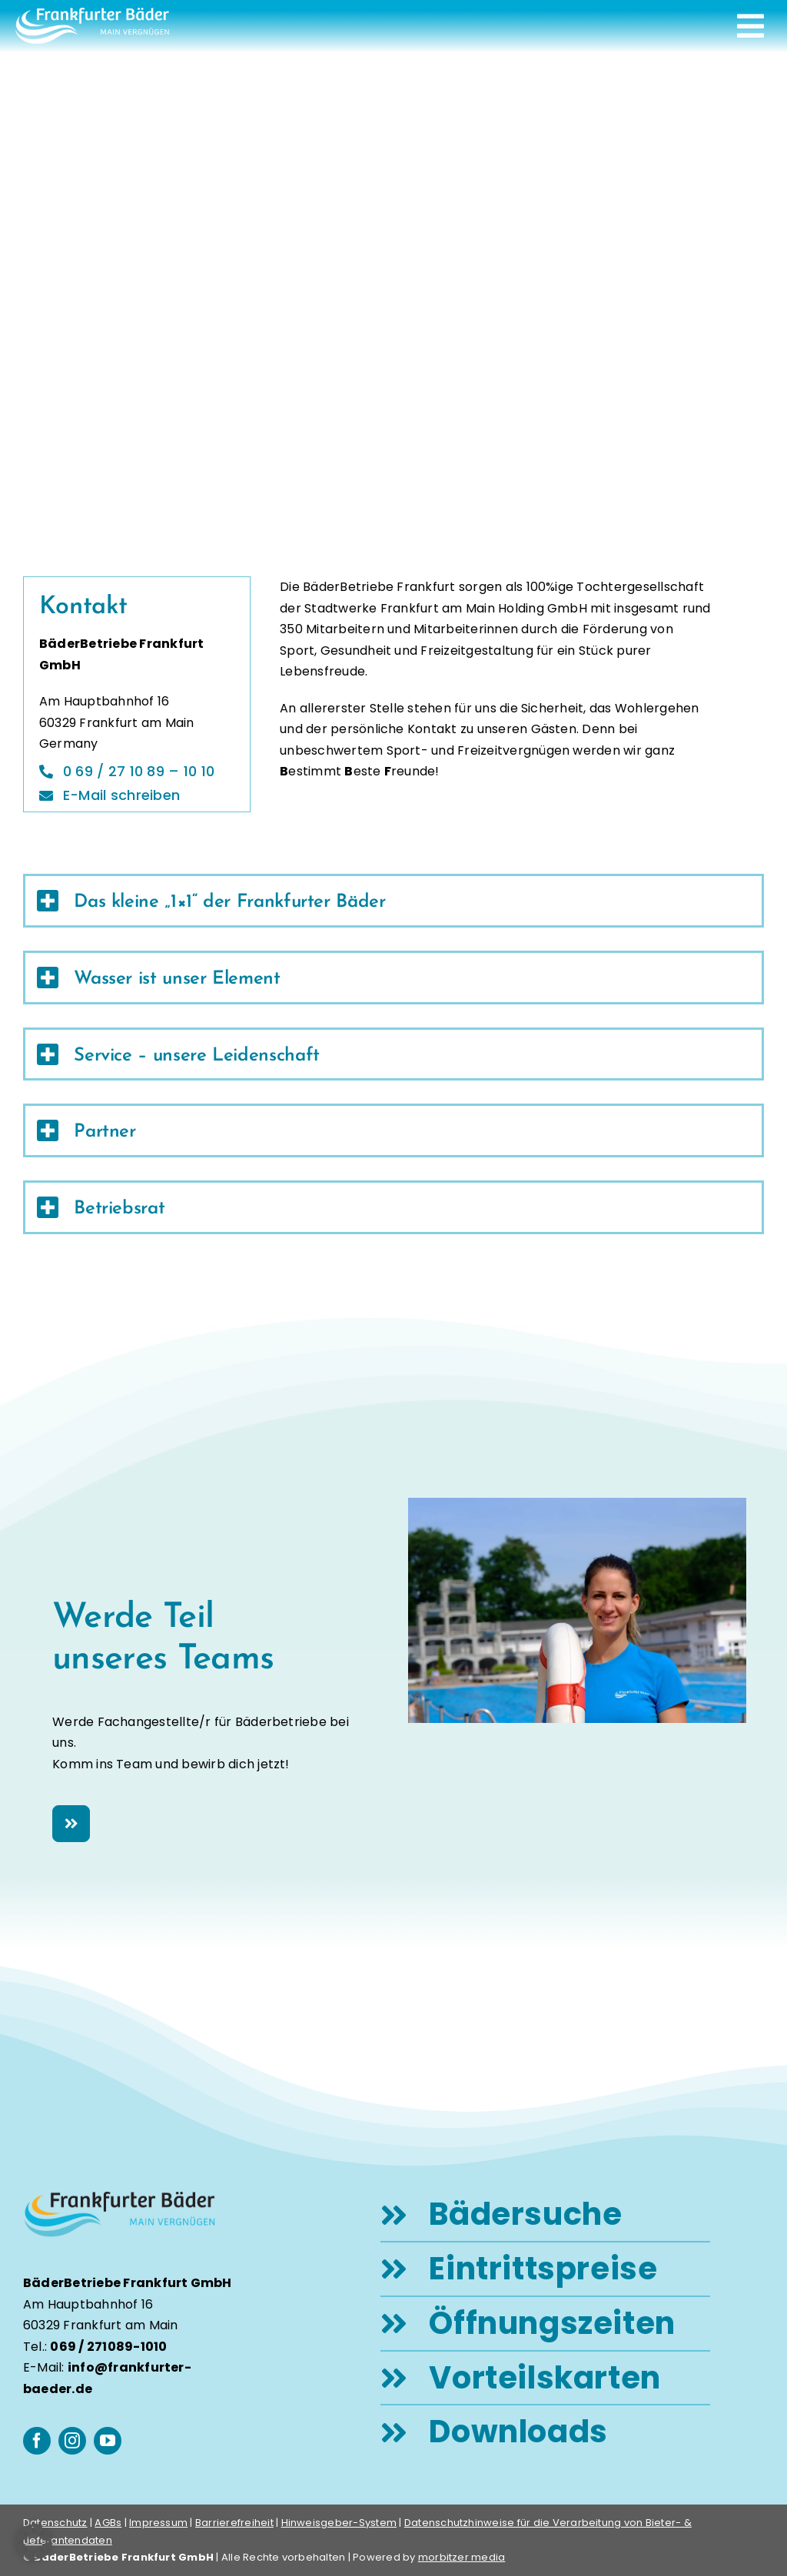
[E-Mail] (115, 793)
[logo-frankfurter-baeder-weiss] (92, 13)
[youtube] (107, 2441)
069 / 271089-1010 (108, 2346)
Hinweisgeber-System (339, 2522)
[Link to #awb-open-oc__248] (750, 26)
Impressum (158, 2522)
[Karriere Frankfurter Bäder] (71, 1823)
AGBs (108, 2522)
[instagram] (72, 2441)
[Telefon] (132, 771)
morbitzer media (462, 2557)
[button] (34, 2542)
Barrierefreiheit (234, 2522)
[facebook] (37, 2441)
